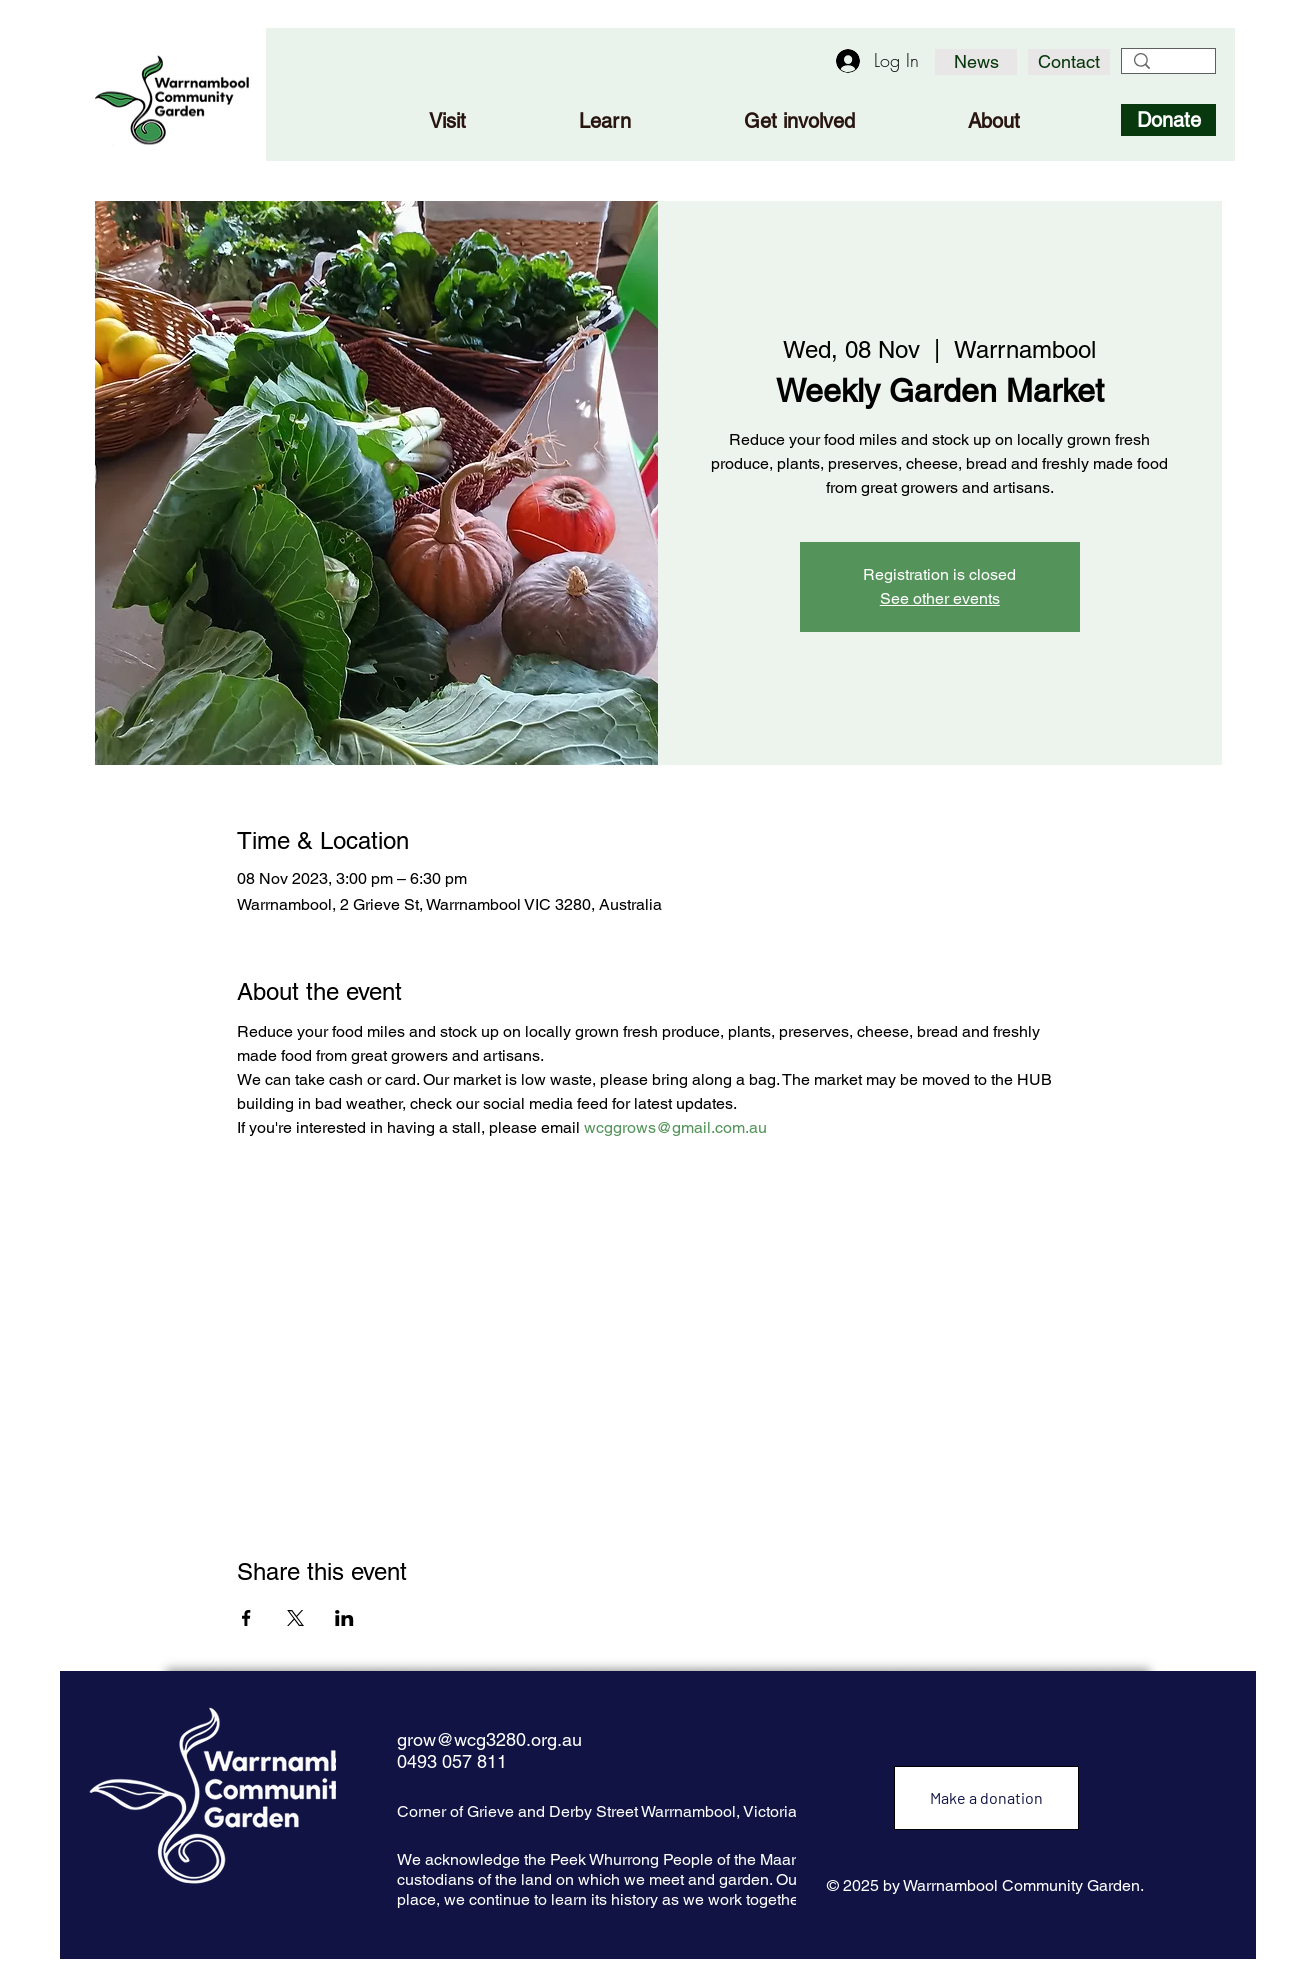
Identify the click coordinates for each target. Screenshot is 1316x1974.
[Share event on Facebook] (246, 1618)
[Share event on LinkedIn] (344, 1618)
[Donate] (1168, 120)
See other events (940, 598)
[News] (976, 62)
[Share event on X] (295, 1618)
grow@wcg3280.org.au (489, 1739)
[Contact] (1069, 62)
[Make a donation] (986, 1798)
